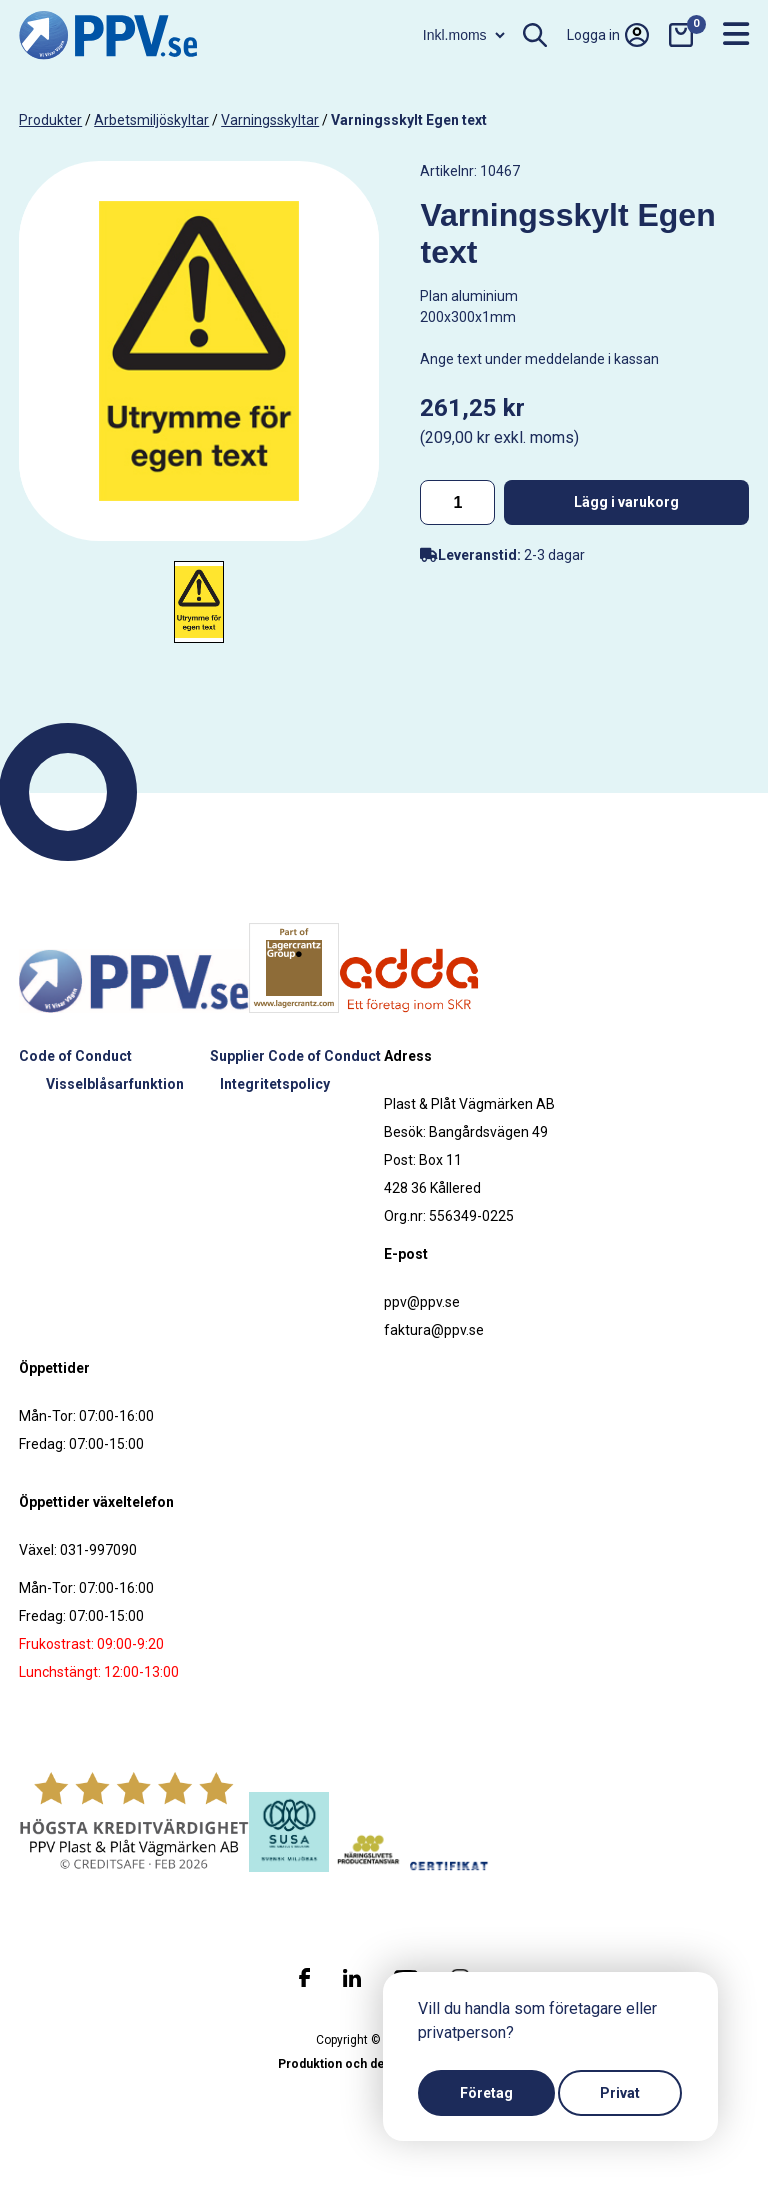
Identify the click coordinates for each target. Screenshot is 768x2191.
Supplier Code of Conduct (295, 1056)
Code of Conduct (75, 1056)
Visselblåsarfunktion (115, 1084)
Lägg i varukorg (626, 502)
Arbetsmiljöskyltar (151, 120)
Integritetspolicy (275, 1084)
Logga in (608, 35)
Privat (620, 2093)
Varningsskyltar (270, 120)
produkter (50, 120)
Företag (486, 2093)
